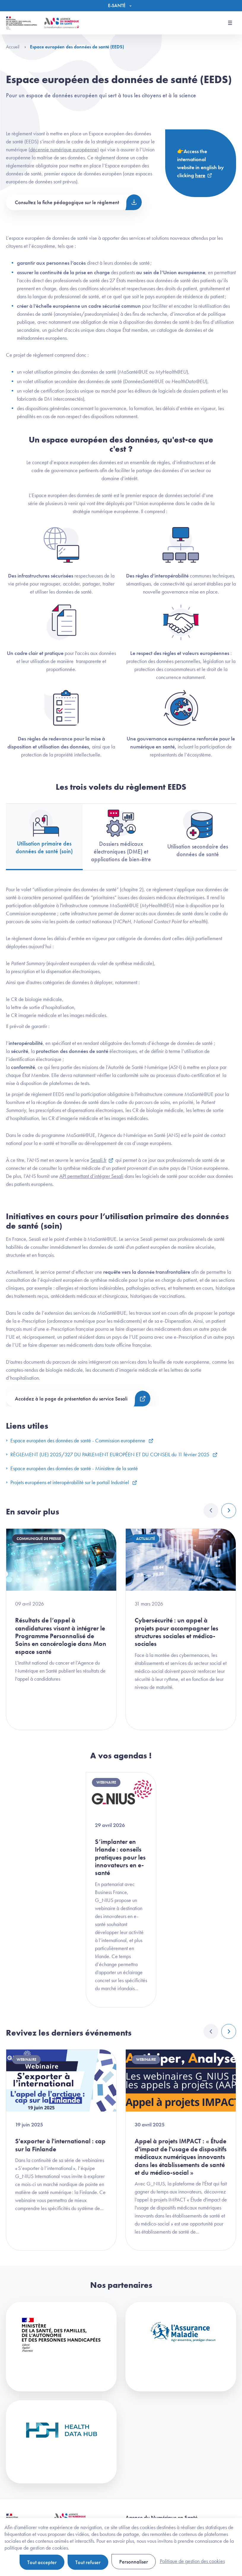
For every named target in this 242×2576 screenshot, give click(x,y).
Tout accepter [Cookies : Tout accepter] (42, 2562)
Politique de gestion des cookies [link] (192, 2561)
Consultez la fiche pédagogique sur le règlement (67, 202)
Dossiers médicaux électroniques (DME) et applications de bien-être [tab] (121, 836)
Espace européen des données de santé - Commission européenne (76, 1440)
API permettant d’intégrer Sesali (91, 1176)
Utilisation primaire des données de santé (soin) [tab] (44, 832)
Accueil (16, 47)
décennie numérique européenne (63, 149)
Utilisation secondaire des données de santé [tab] (197, 834)
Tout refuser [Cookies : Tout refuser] (88, 2562)
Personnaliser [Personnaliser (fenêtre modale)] (133, 2561)
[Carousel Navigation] (219, 1510)
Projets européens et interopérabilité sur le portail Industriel (68, 1482)
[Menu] (121, 5)
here (200, 175)
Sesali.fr (98, 1160)
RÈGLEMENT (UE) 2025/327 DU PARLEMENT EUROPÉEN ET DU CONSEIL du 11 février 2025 (108, 1454)
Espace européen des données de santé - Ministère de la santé (72, 1468)
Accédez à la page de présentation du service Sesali (71, 1398)
